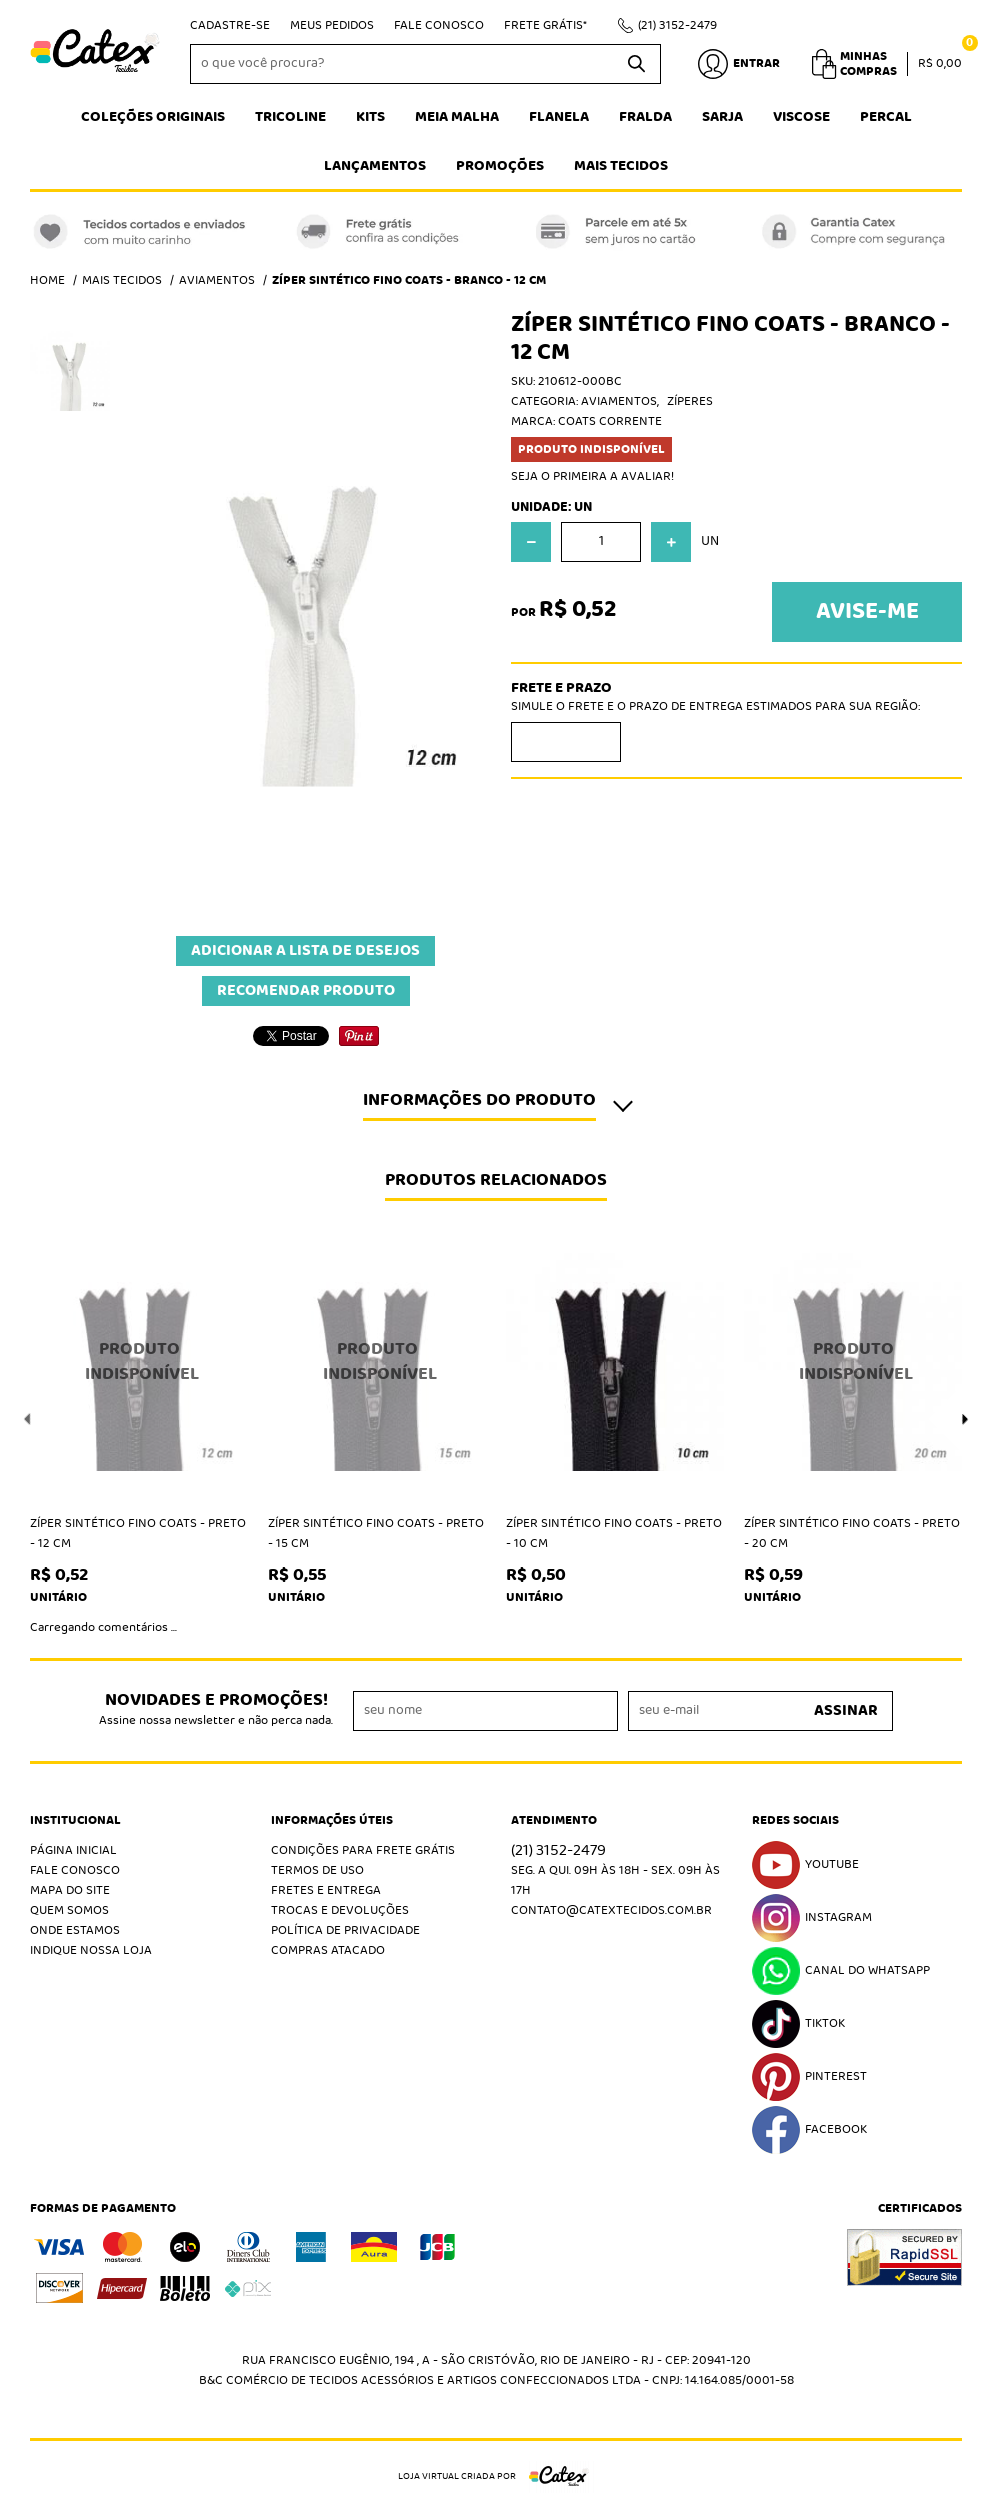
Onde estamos (75, 1930)
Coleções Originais (153, 117)
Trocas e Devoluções (340, 1910)
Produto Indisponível (139, 1362)
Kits (370, 117)
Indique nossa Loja (91, 1950)
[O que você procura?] (636, 64)
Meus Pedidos (332, 25)
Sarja (722, 117)
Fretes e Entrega (326, 1890)
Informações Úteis (332, 1821)
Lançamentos (375, 166)
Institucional (75, 1821)
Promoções (500, 166)
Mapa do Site (70, 1890)
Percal (886, 117)
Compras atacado (328, 1950)
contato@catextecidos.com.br (611, 1910)
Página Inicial (73, 1850)
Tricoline (290, 117)
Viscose (801, 117)
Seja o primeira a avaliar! (592, 476)
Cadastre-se (230, 25)
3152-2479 (677, 25)
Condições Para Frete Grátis (363, 1850)
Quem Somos (69, 1910)
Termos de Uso (317, 1870)
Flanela (559, 117)
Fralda (645, 117)
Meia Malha (457, 117)
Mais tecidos (621, 166)
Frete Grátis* (545, 25)
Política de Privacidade (345, 1930)
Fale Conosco (439, 25)
